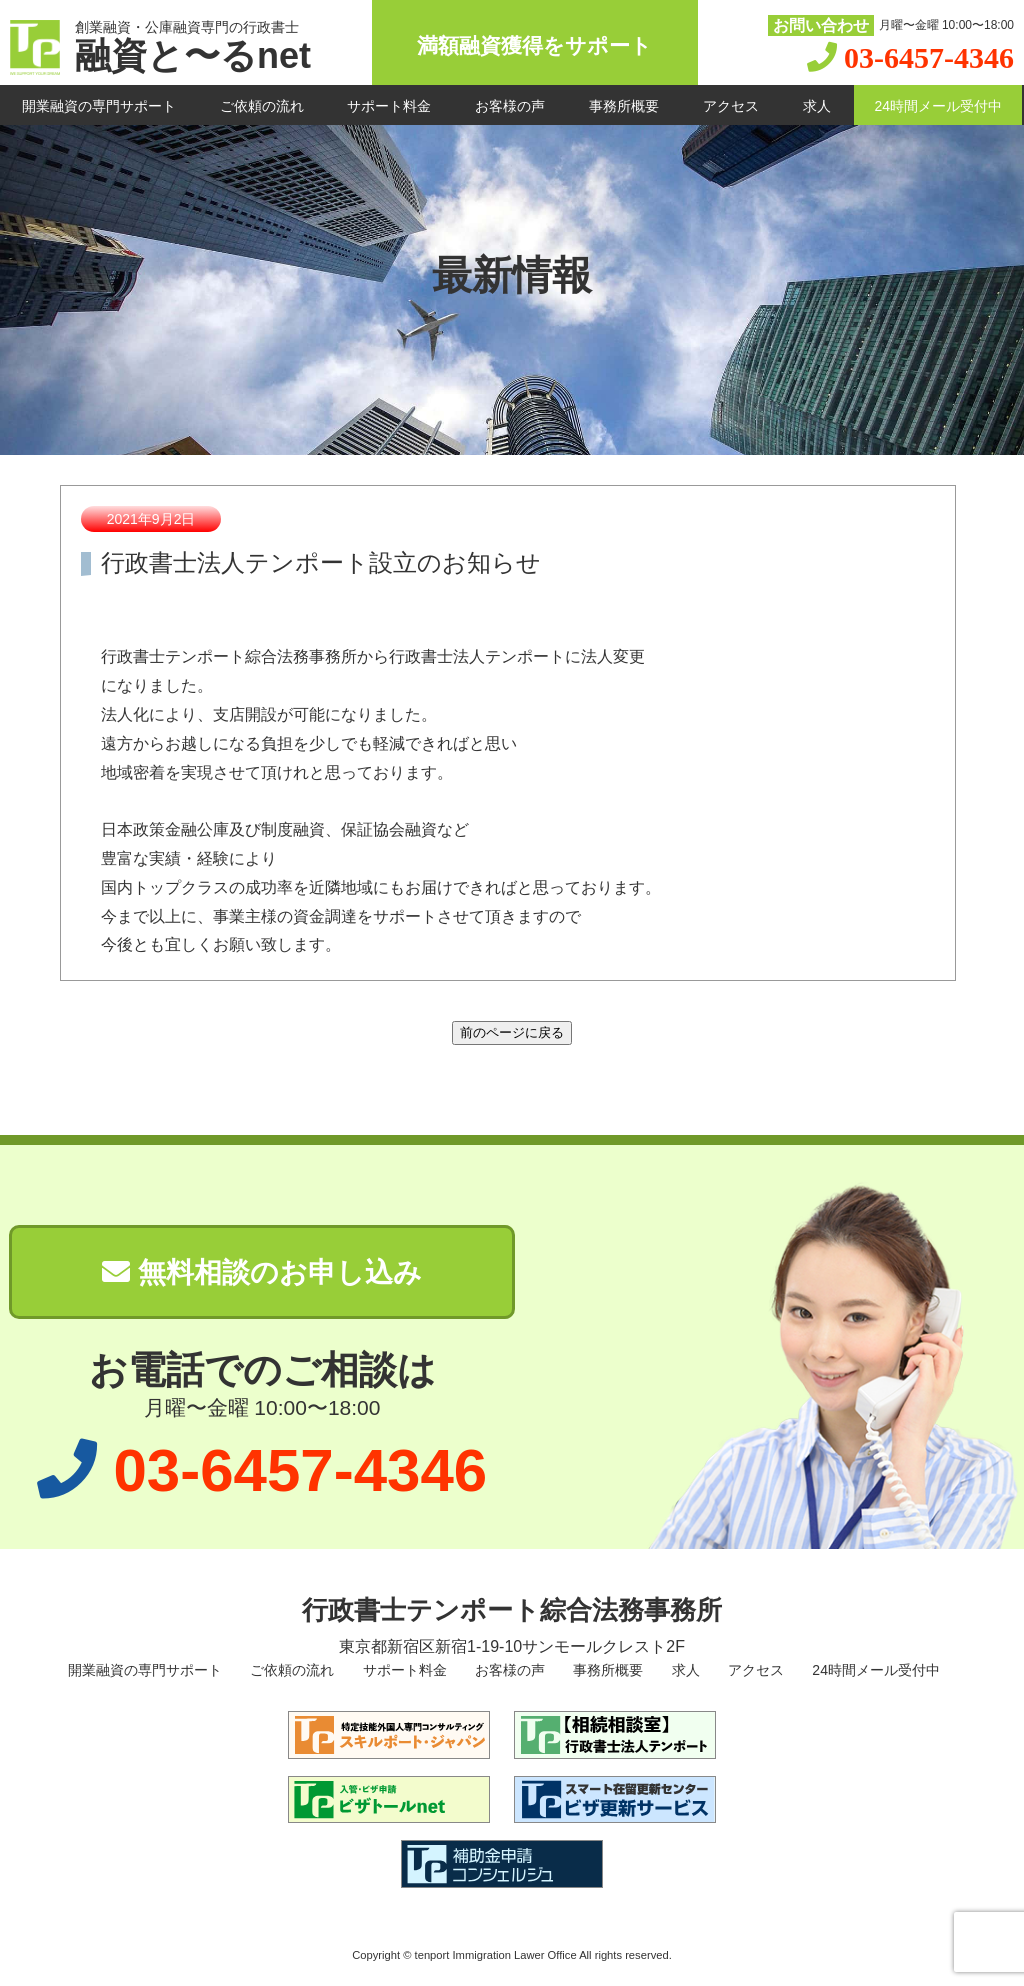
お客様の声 (510, 106)
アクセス (731, 106)
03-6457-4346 (929, 57)
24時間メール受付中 (938, 106)
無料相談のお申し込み (262, 1272)
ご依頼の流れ (262, 106)
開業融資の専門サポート (99, 106)
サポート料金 (389, 106)
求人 (817, 106)
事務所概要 (624, 106)
